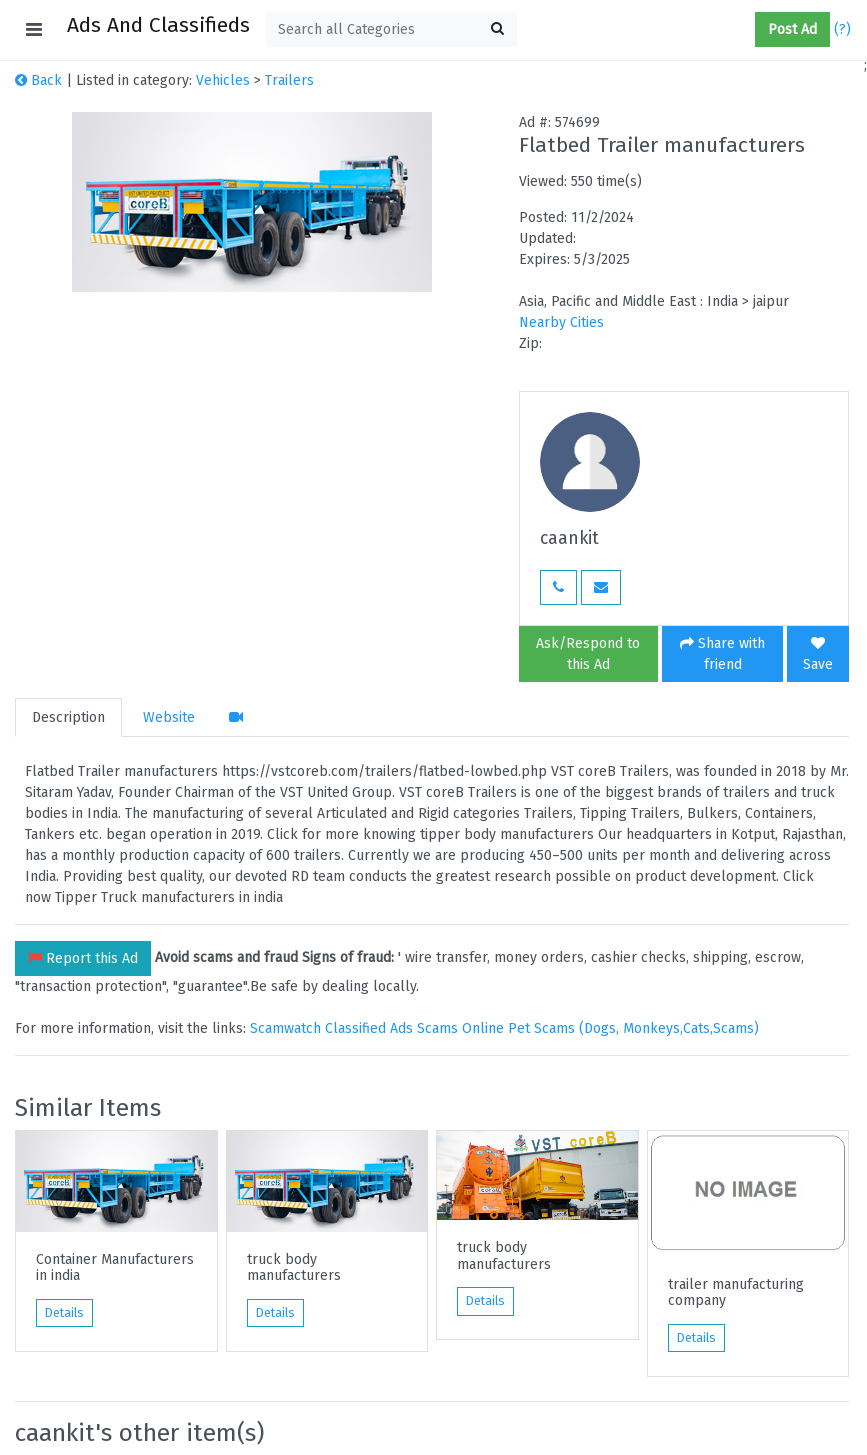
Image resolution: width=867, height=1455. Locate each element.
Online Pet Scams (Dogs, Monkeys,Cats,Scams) (610, 1028)
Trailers (289, 80)
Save (818, 654)
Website (169, 717)
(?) (842, 29)
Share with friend (722, 654)
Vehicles (223, 80)
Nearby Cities (561, 322)
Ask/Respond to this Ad (588, 654)
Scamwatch (285, 1028)
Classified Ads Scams (393, 1028)
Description (68, 717)
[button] (747, 30)
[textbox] (391, 29)
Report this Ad (83, 958)
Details (64, 1313)
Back (38, 80)
